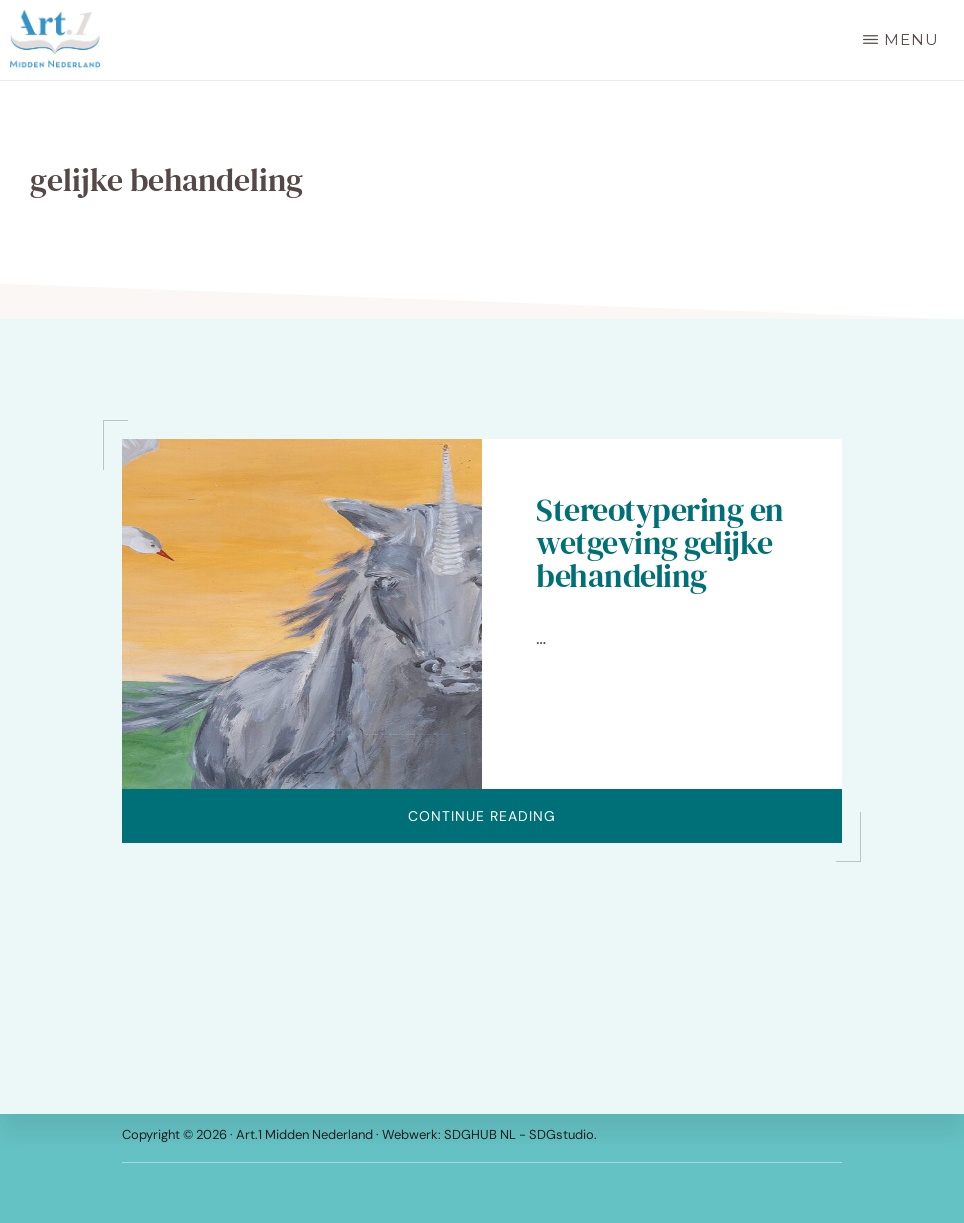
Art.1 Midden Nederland (304, 1134)
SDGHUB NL (481, 1134)
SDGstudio (561, 1134)
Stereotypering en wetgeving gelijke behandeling (660, 543)
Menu (911, 39)
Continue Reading (565, 824)
